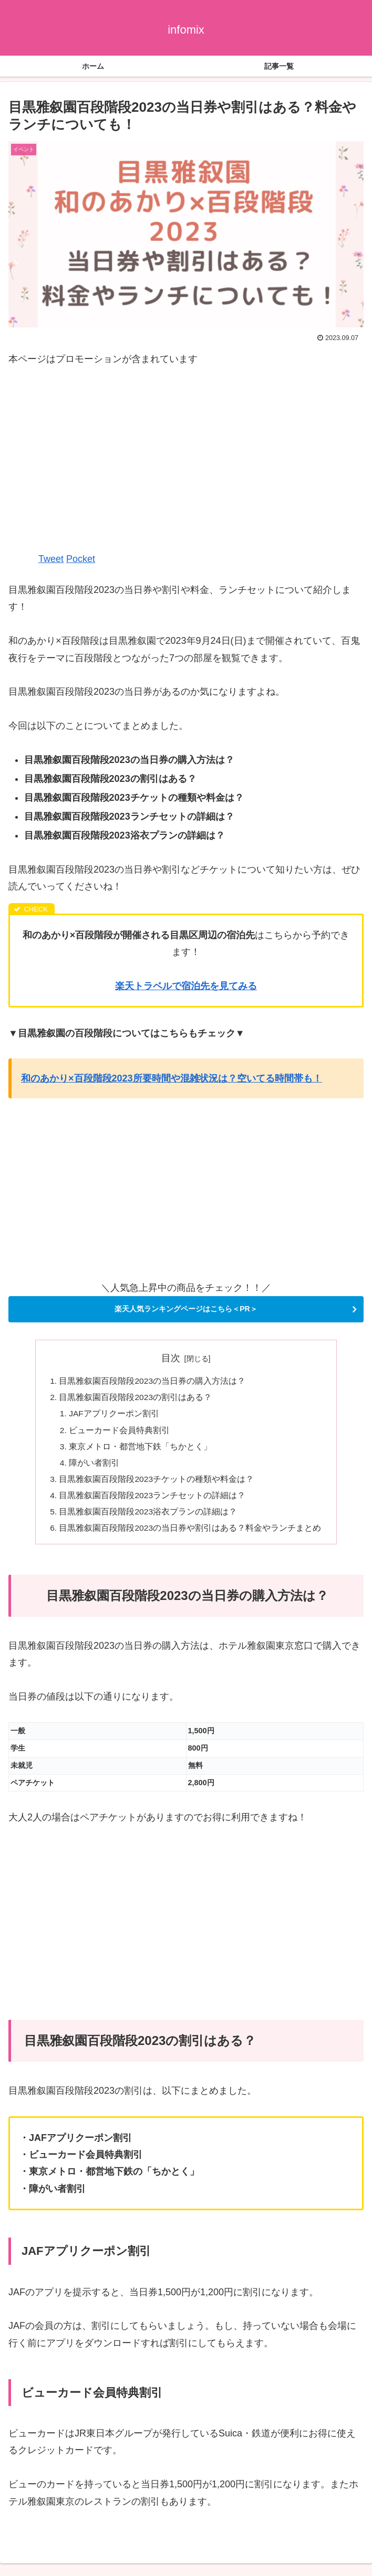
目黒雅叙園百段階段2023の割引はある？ (135, 1398)
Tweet (51, 559)
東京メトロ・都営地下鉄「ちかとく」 (140, 1449)
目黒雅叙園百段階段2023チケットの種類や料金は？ (156, 1483)
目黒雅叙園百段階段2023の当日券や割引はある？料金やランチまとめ (190, 1534)
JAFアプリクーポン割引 (114, 1415)
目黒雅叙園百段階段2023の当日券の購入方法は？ (152, 1381)
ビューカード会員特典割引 (119, 1432)
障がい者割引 (94, 1466)
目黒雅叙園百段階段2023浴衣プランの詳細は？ (148, 1517)
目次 (170, 1358)
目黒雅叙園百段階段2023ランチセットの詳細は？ (152, 1500)
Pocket (80, 559)
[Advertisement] (186, 458)
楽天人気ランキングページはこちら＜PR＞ (186, 1309)
